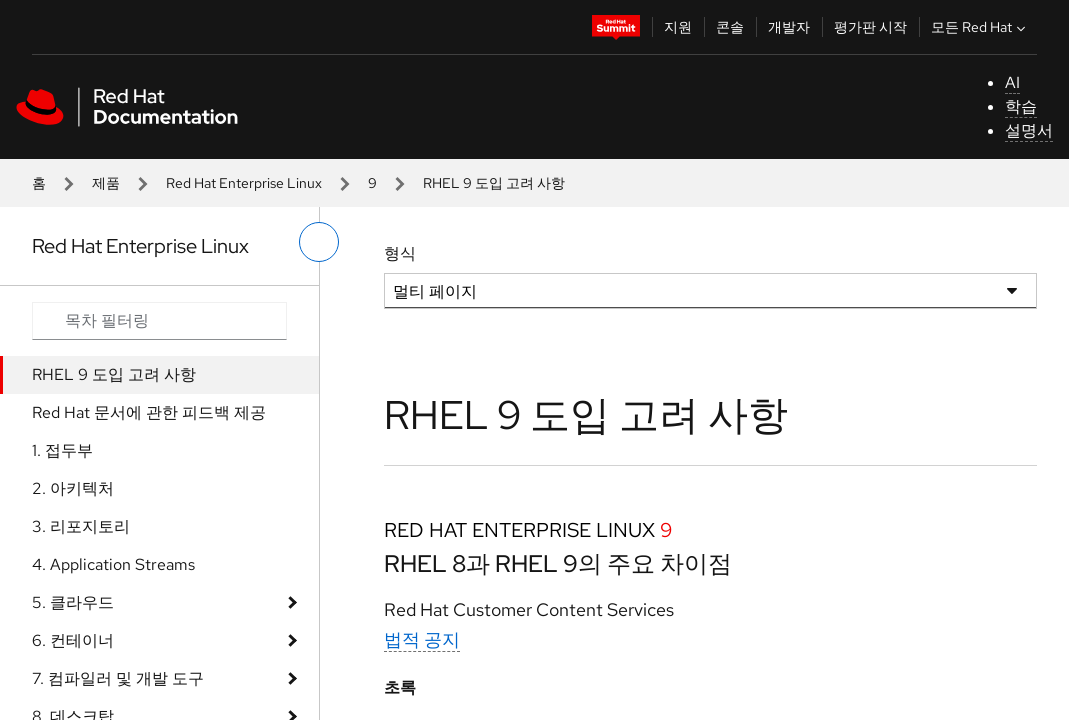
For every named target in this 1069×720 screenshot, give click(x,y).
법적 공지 (422, 639)
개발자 (789, 27)
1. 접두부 (62, 450)
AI (1012, 82)
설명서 (1029, 130)
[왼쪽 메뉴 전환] (319, 242)
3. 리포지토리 (81, 526)
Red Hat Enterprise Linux (244, 183)
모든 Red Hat (980, 27)
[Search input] (159, 321)
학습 (1021, 106)
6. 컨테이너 (73, 640)
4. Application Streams (113, 564)
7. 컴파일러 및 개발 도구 (118, 678)
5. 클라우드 (73, 602)
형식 (400, 253)
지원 (678, 27)
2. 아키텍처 (73, 488)
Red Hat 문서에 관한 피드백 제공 (149, 412)
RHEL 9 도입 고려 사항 (114, 374)
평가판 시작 (870, 27)
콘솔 (730, 27)
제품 (106, 183)
